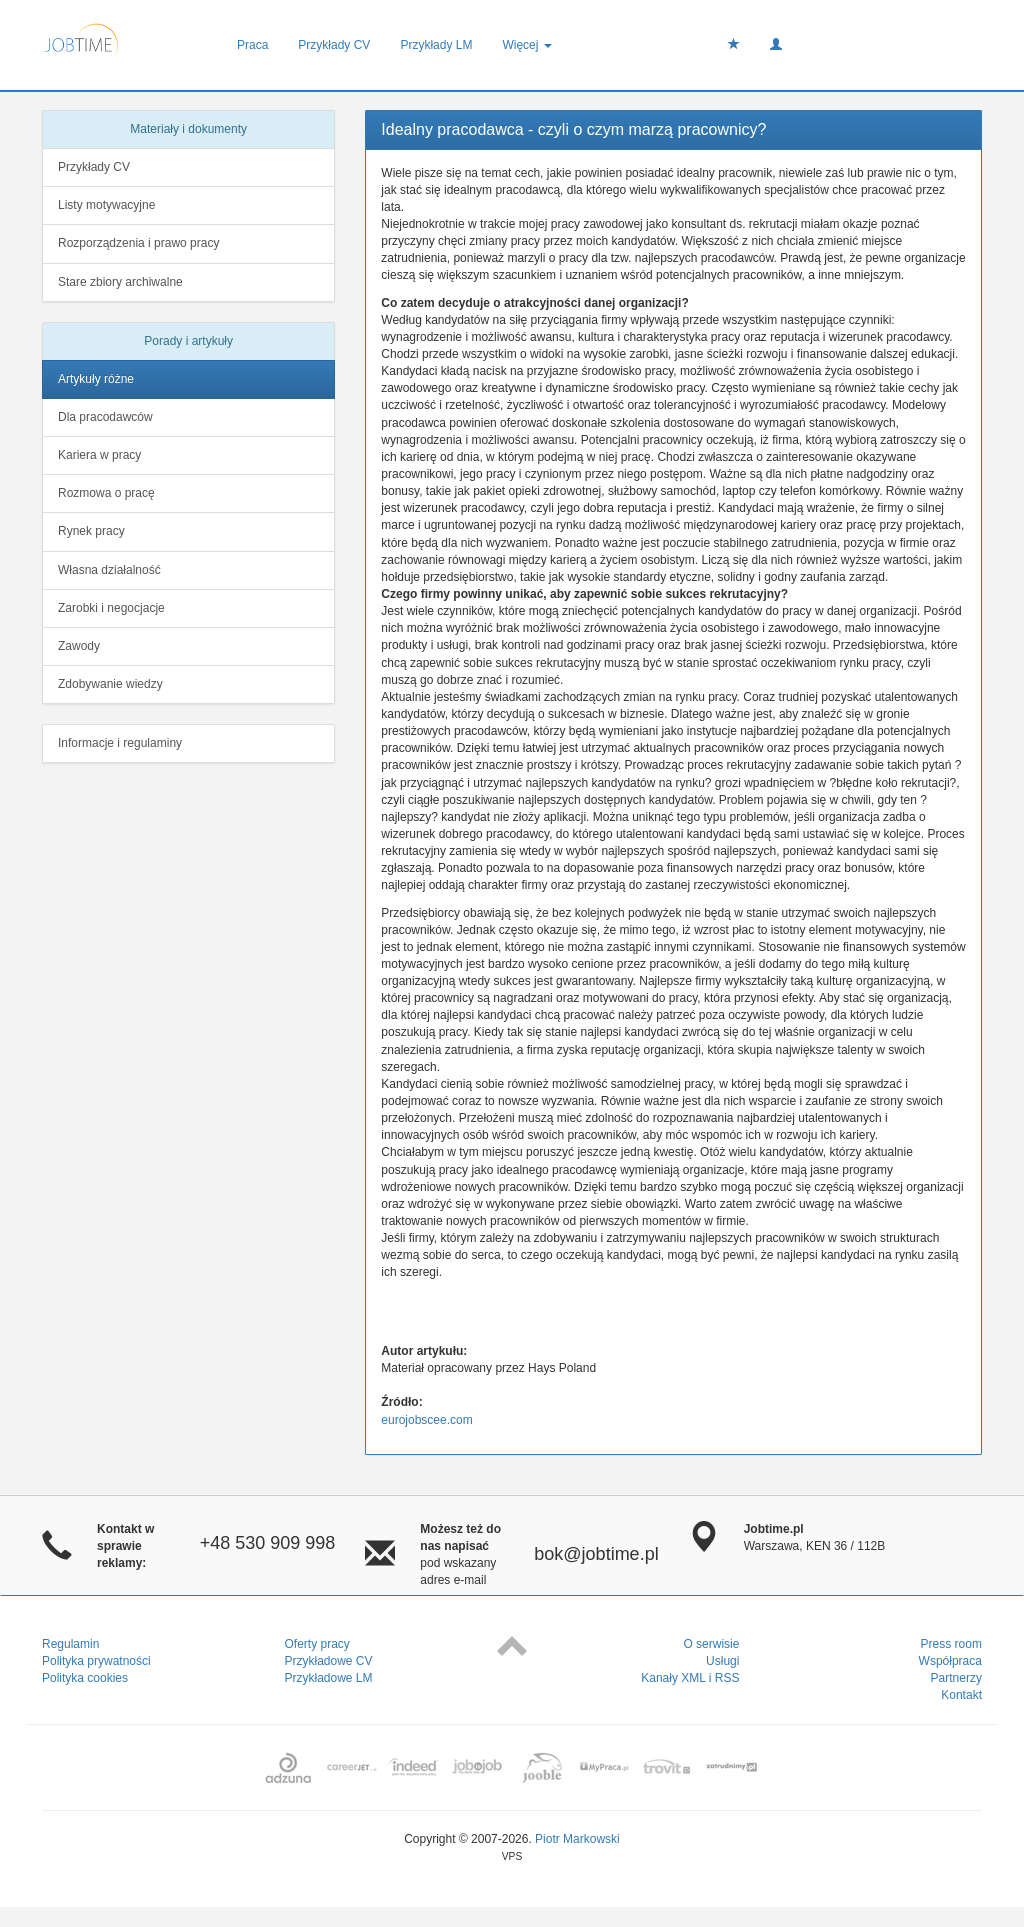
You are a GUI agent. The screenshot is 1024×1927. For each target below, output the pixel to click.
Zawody (79, 646)
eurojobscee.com (426, 1420)
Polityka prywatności (96, 1661)
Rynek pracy (91, 531)
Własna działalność (109, 570)
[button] (776, 45)
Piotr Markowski (577, 1839)
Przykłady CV (334, 45)
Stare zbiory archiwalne (120, 282)
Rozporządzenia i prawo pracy (138, 243)
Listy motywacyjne (106, 205)
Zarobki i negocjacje (111, 608)
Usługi (722, 1661)
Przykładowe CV (329, 1661)
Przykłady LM (436, 45)
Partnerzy (956, 1678)
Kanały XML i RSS (690, 1678)
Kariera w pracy (99, 455)
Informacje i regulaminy (120, 743)
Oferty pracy (317, 1644)
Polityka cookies (85, 1678)
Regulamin (70, 1644)
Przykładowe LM (329, 1678)
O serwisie (711, 1644)
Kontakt (961, 1695)
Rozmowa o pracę (106, 493)
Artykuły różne (96, 379)
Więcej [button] (526, 45)
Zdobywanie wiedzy (110, 684)
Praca (252, 45)
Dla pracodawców (105, 417)
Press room (951, 1644)
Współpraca (950, 1661)
